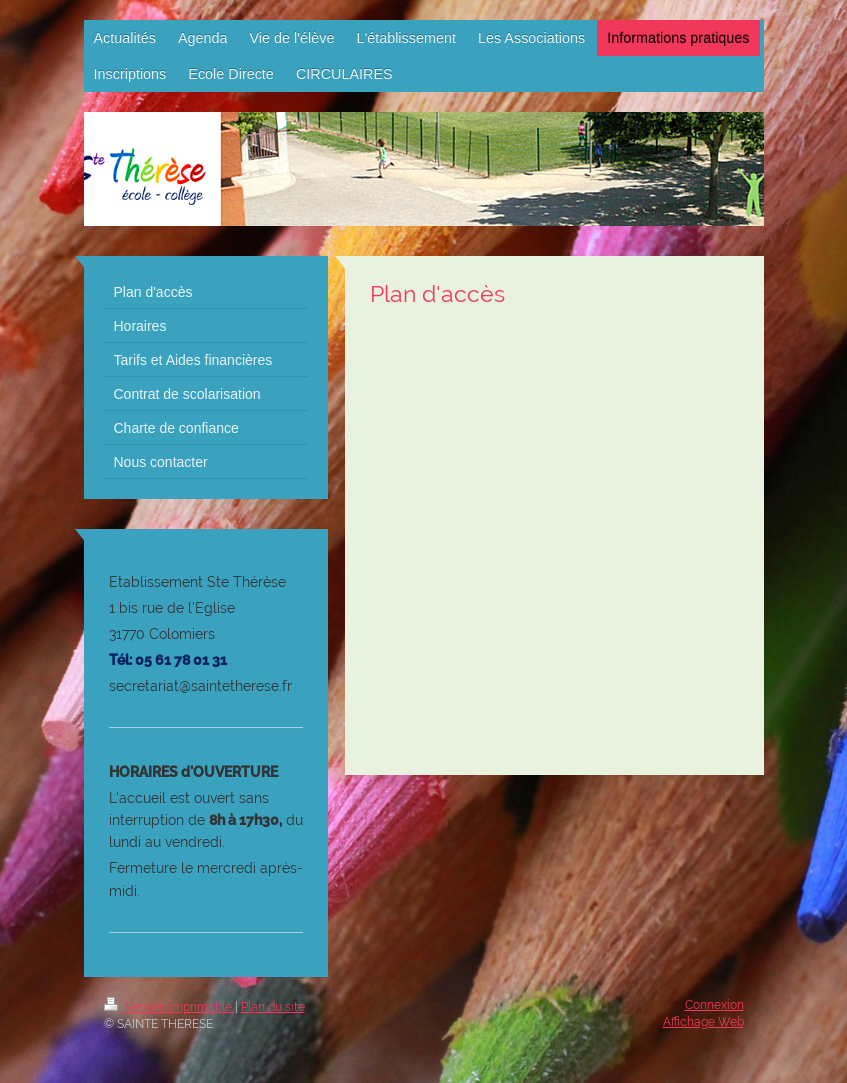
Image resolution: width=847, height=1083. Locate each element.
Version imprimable (169, 1007)
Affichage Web (703, 1022)
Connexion (714, 1005)
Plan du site (273, 1007)
